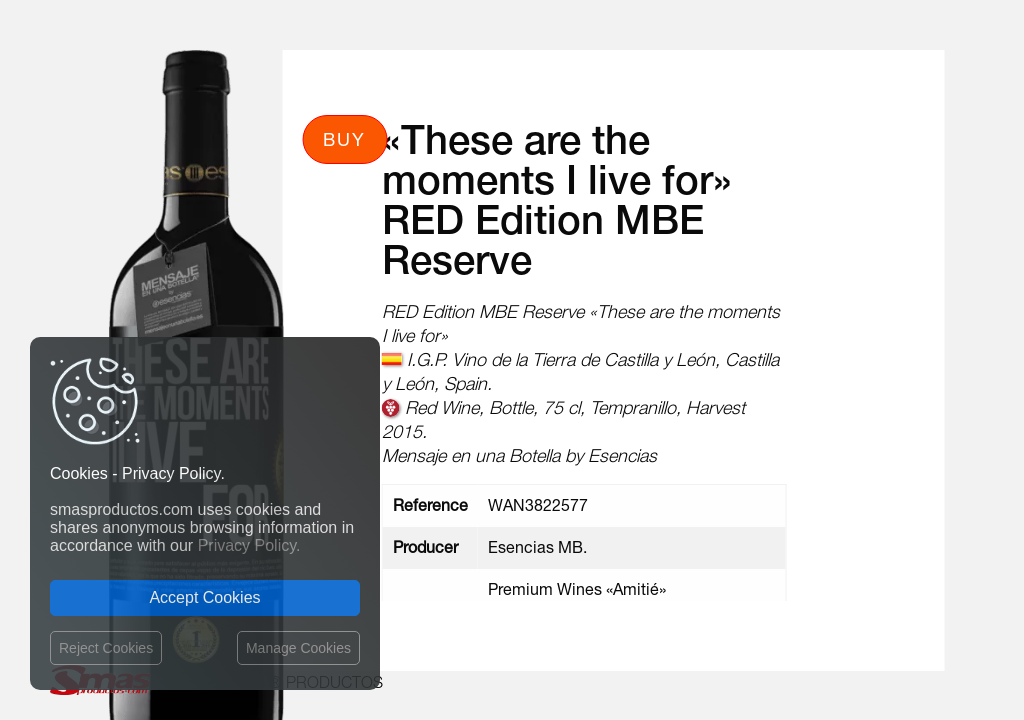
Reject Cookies (106, 648)
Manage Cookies (298, 648)
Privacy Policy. (249, 545)
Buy (344, 139)
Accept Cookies (204, 597)
